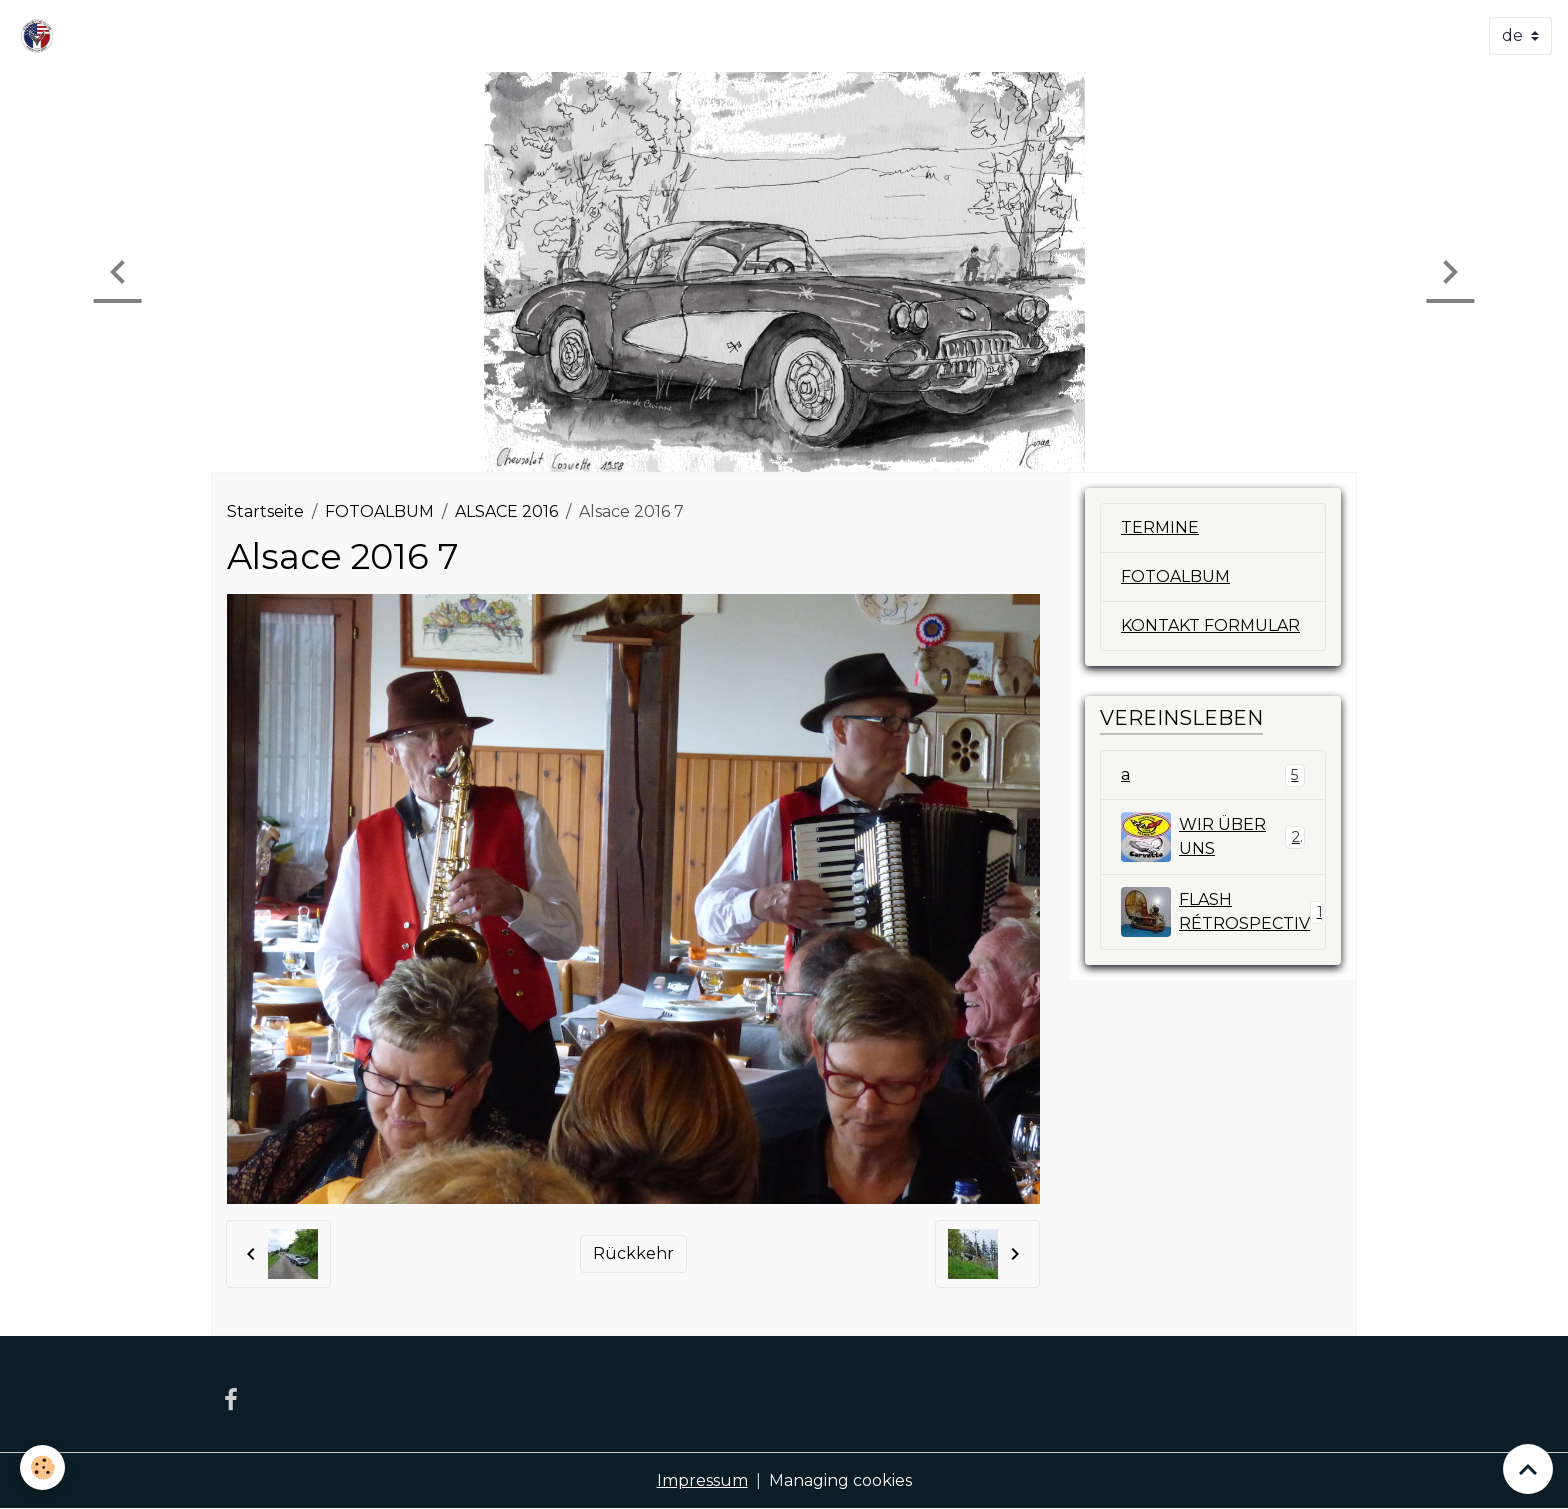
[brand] (41, 36)
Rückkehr (633, 1253)
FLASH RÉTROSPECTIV (1223, 912)
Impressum (702, 1480)
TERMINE (1160, 527)
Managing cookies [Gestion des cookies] (840, 1480)
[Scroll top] (1528, 1469)
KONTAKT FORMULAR (1210, 625)
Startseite (265, 511)
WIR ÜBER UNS (1213, 837)
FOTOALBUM (379, 511)
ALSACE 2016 (506, 511)
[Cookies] (42, 1467)
